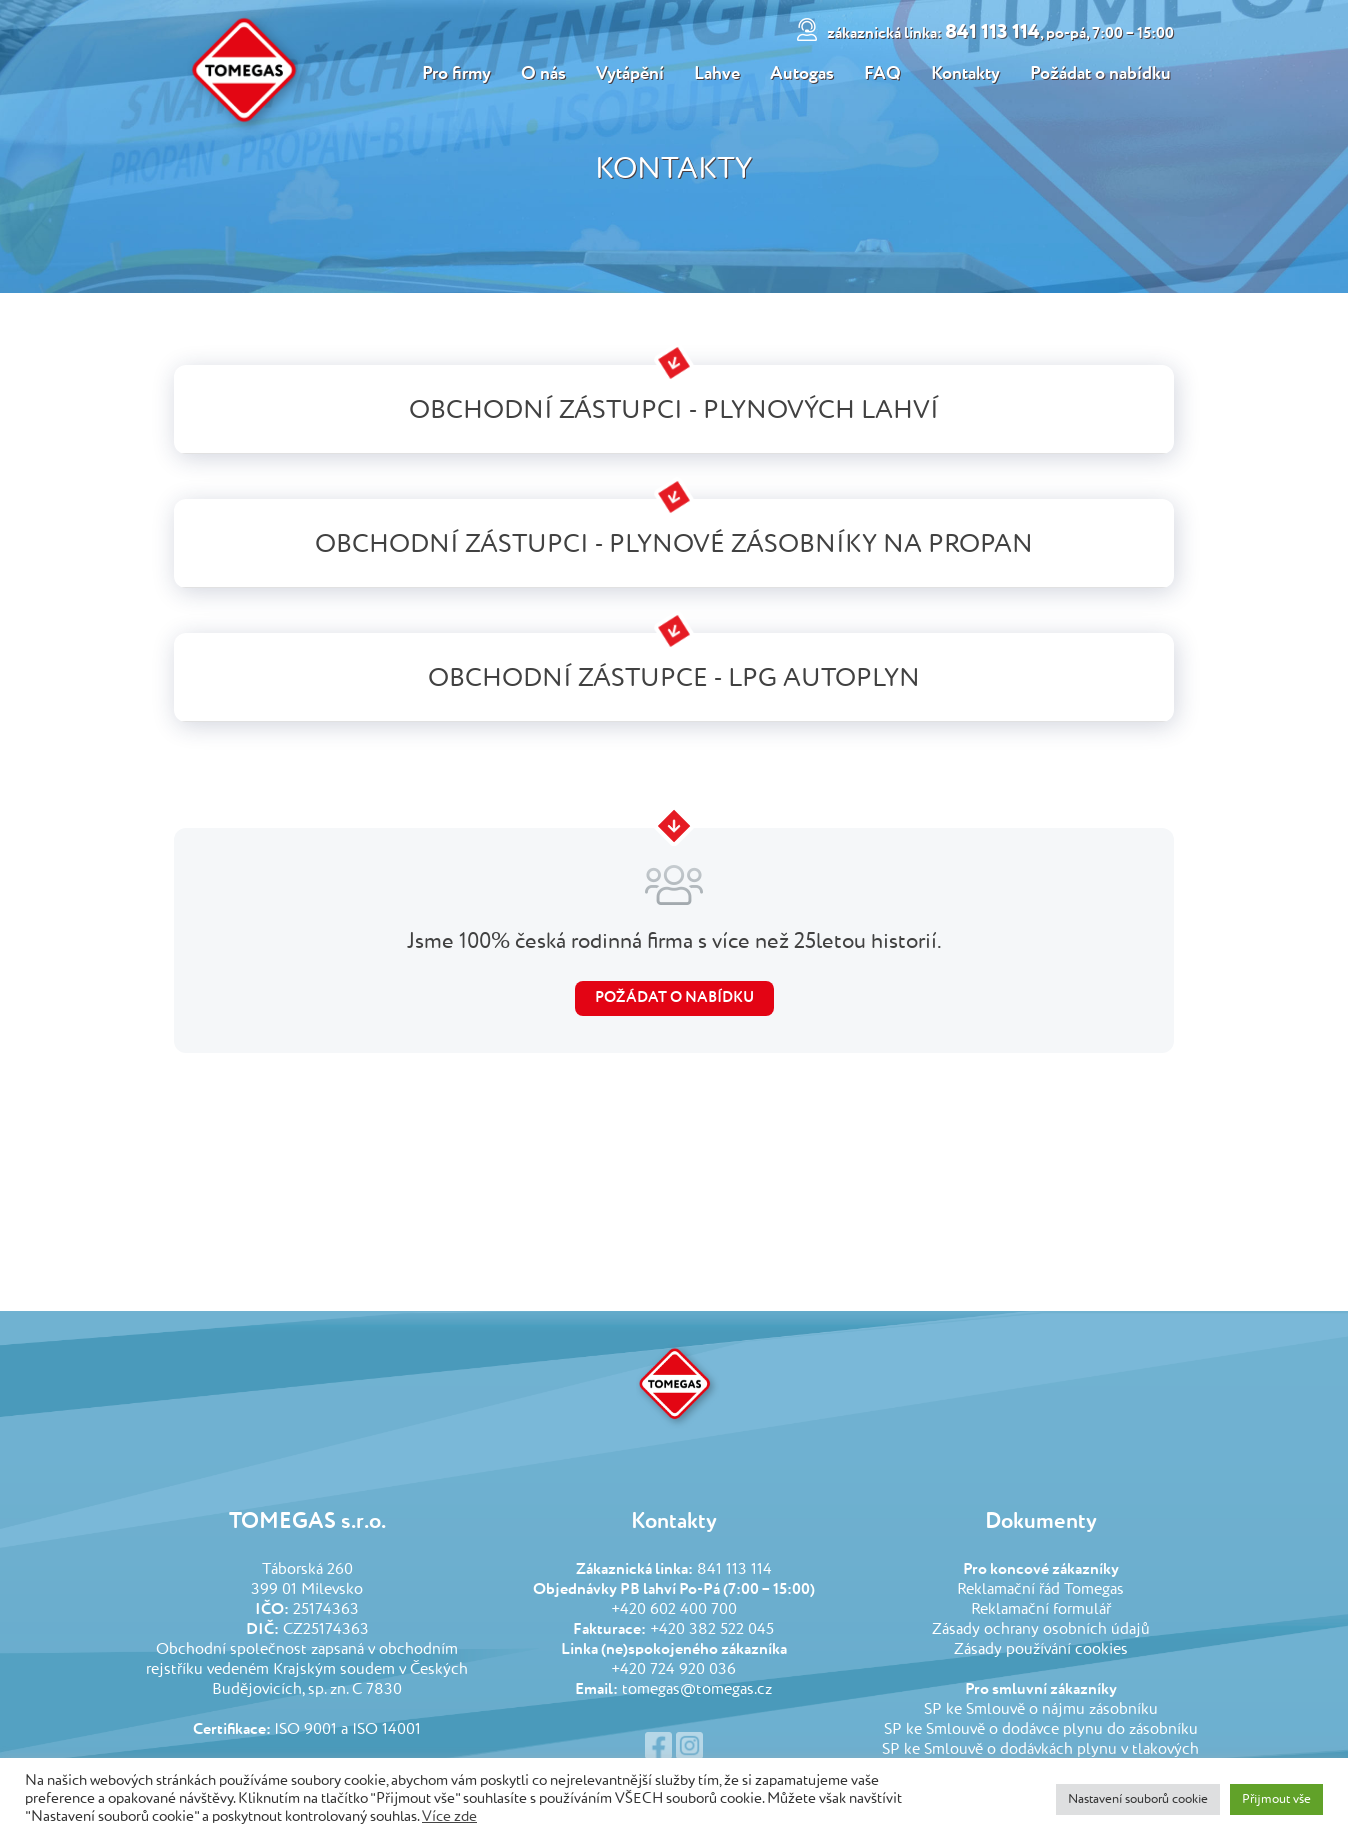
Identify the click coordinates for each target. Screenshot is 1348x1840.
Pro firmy (452, 74)
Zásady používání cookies (1041, 1650)
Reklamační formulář (1041, 1610)
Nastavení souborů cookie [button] (1138, 1799)
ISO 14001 (386, 1730)
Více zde (449, 1817)
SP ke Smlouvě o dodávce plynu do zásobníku (1041, 1730)
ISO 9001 (305, 1730)
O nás (540, 74)
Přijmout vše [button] (1276, 1799)
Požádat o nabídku (1103, 74)
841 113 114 (1004, 33)
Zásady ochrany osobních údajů (1041, 1630)
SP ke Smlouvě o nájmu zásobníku (1041, 1710)
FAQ (883, 74)
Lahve (716, 74)
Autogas (802, 74)
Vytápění (628, 74)
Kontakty (967, 74)
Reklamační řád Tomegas (1040, 1590)
